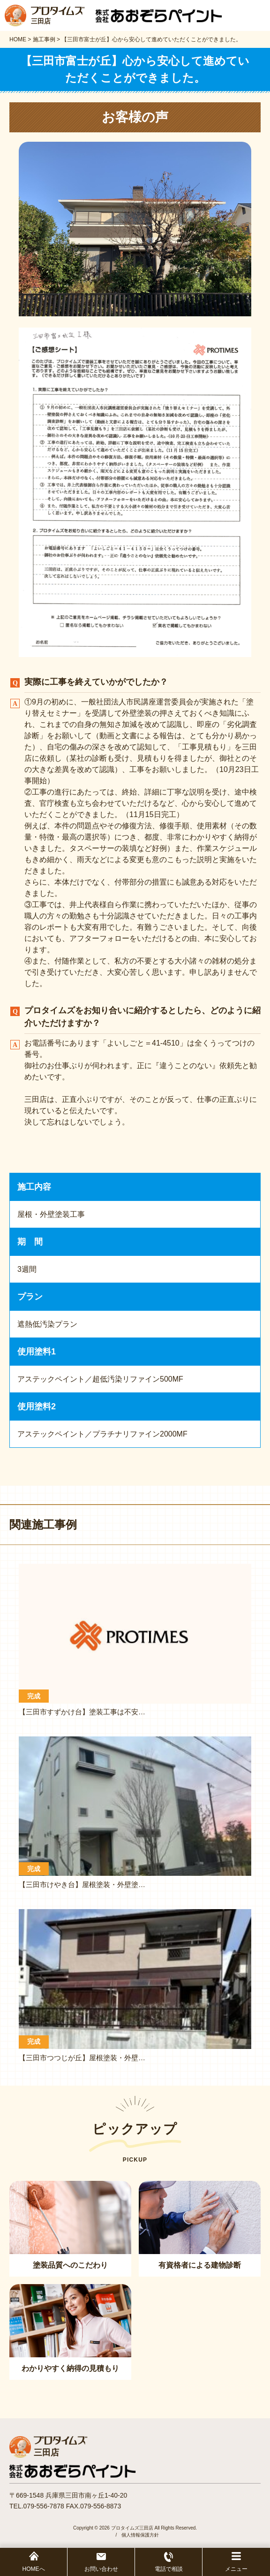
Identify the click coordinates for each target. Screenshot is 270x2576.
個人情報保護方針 (140, 2535)
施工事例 (44, 39)
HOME (17, 39)
